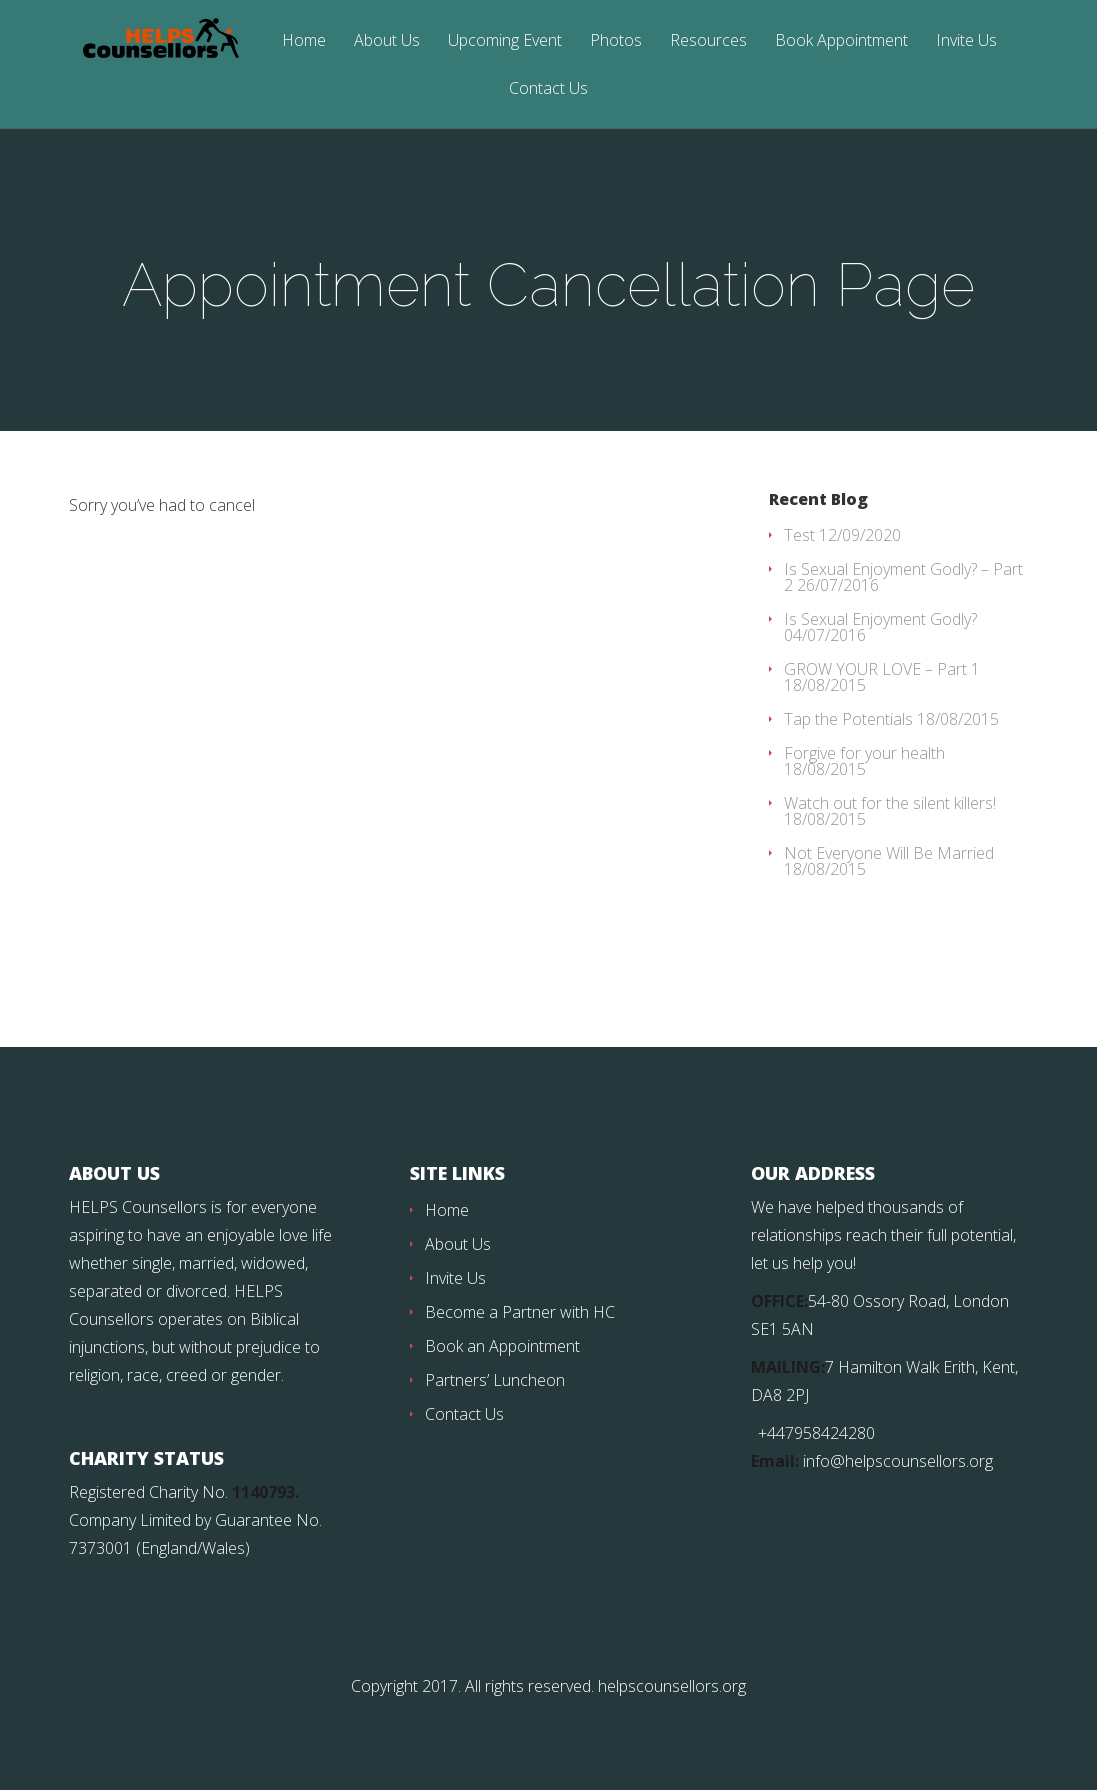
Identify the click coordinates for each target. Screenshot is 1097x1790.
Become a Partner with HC (520, 1312)
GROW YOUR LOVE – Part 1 (882, 669)
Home (304, 41)
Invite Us (966, 41)
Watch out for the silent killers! (890, 803)
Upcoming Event (505, 41)
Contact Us (548, 89)
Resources (708, 41)
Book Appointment (841, 41)
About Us (387, 41)
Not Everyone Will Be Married (889, 853)
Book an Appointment (502, 1346)
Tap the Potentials (848, 719)
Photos (616, 41)
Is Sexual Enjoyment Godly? (880, 619)
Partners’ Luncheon (495, 1380)
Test (799, 535)
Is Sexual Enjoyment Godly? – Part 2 (903, 577)
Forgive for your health (864, 753)
